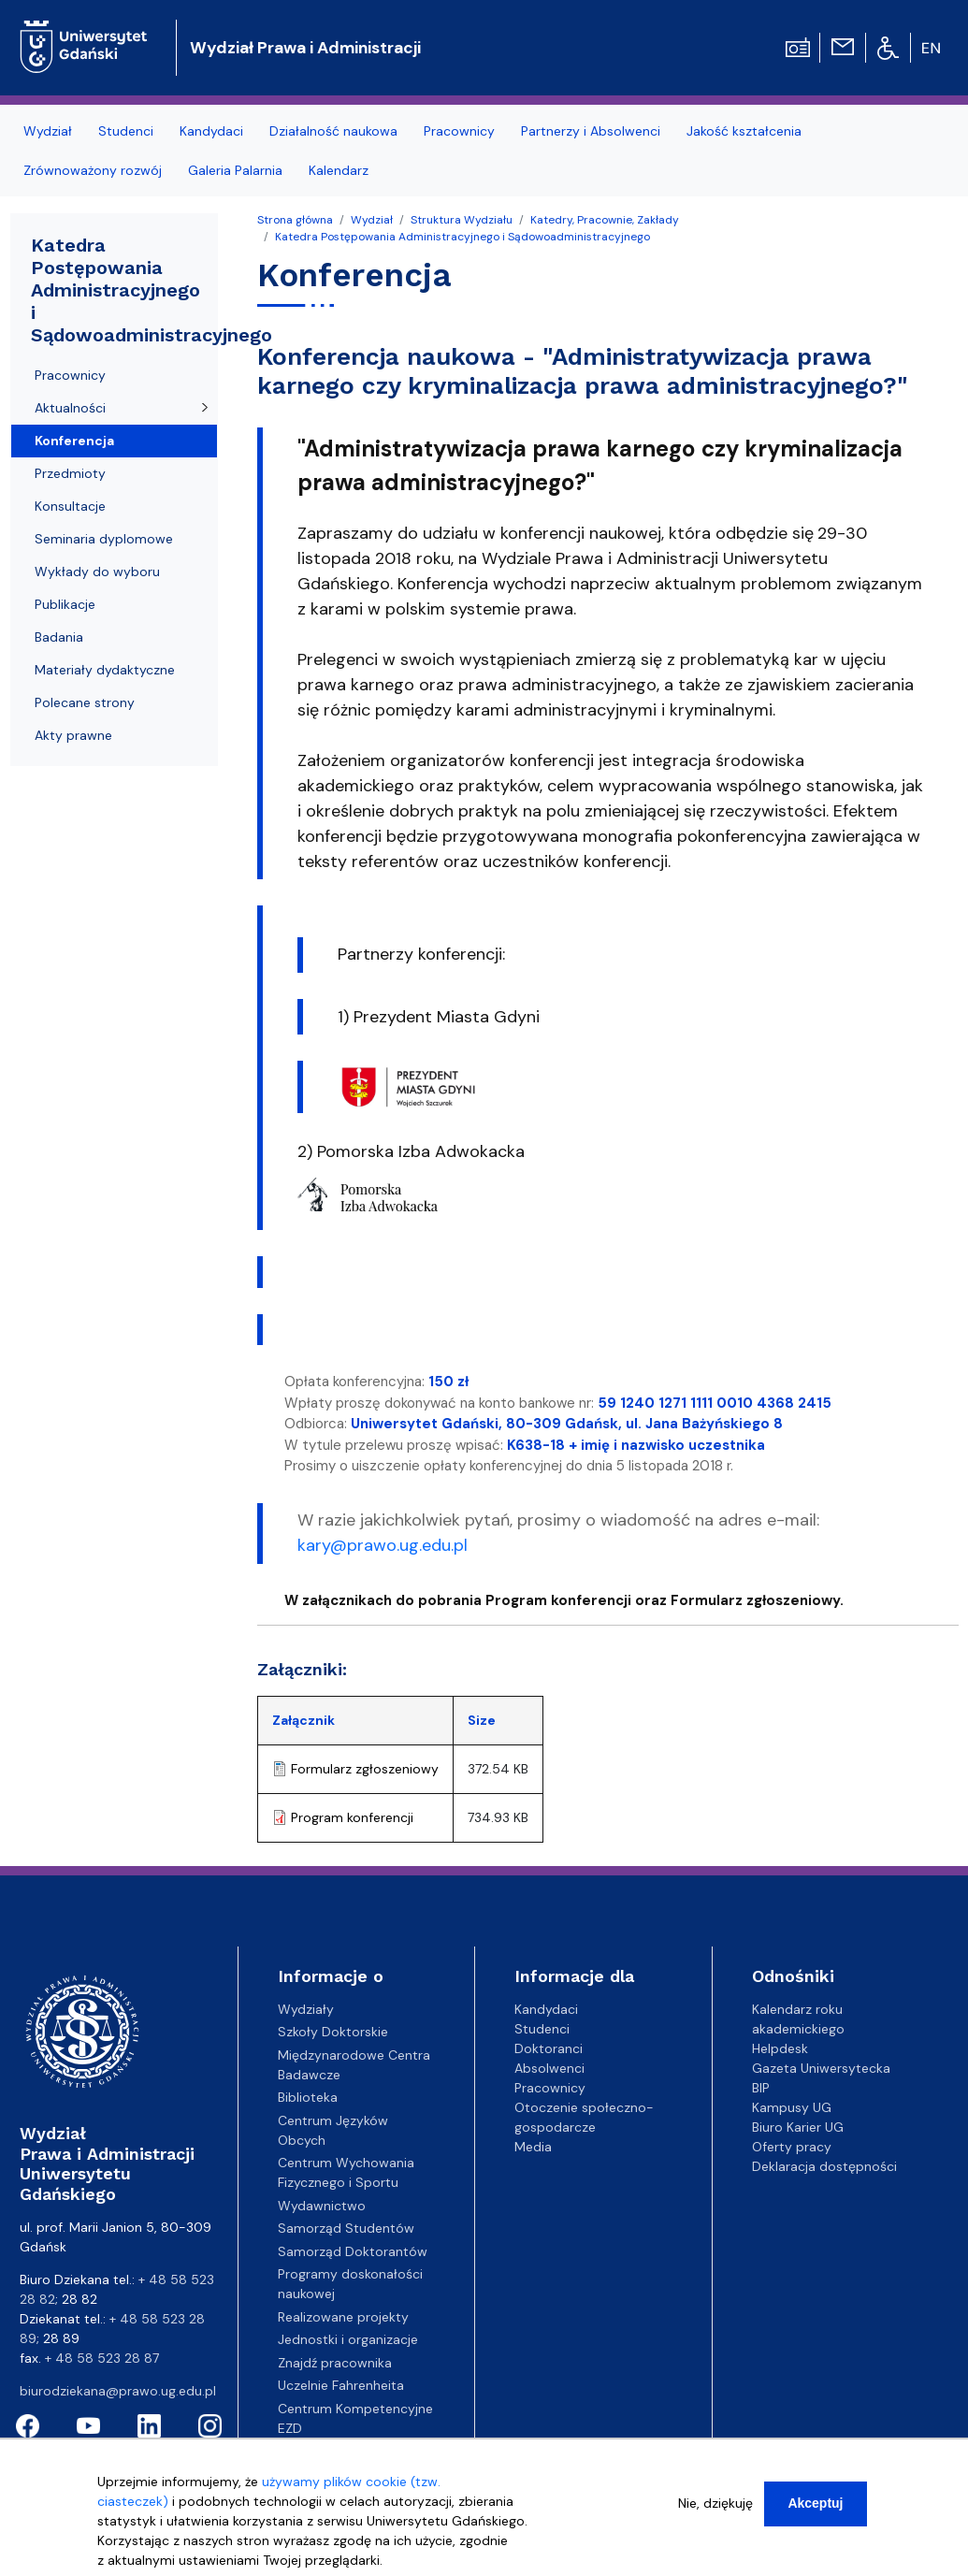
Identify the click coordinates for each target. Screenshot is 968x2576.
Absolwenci (549, 2068)
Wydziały (306, 2009)
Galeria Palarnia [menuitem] (235, 170)
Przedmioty (70, 473)
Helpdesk (780, 2048)
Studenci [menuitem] (125, 131)
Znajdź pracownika (335, 2362)
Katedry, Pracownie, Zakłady (604, 219)
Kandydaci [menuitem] (211, 131)
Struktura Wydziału (462, 219)
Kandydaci (546, 2009)
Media (533, 2146)
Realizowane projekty (343, 2316)
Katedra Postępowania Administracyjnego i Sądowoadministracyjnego (462, 236)
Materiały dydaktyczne (105, 669)
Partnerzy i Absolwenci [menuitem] (590, 131)
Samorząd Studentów (346, 2228)
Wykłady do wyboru (97, 571)
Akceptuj (815, 2509)
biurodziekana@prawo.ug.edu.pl (118, 2390)
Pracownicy (70, 375)
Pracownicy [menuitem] (459, 131)
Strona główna (295, 219)
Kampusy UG (791, 2107)
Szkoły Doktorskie (333, 2031)
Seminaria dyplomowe (104, 538)
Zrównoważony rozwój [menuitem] (92, 170)
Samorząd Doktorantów (352, 2251)
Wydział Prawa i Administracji (305, 47)
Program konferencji (352, 1817)
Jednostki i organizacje (348, 2339)
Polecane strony (85, 702)
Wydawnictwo (322, 2205)
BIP (761, 2087)
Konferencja (74, 440)
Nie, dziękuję (715, 2509)
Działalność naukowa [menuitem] (333, 131)
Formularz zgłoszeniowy (365, 1768)
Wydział (372, 219)
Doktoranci (548, 2048)
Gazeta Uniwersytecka (821, 2068)
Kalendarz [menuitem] (338, 170)
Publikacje (65, 604)
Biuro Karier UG (798, 2127)
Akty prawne (73, 735)
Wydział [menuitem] (47, 131)
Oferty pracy (791, 2146)
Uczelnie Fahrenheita (341, 2385)
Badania (59, 637)
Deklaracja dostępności (824, 2166)
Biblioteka (308, 2097)
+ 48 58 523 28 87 (102, 2358)
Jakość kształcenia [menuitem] (744, 131)
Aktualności (70, 407)
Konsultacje (70, 506)
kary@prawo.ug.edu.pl (382, 1545)
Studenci (542, 2028)
